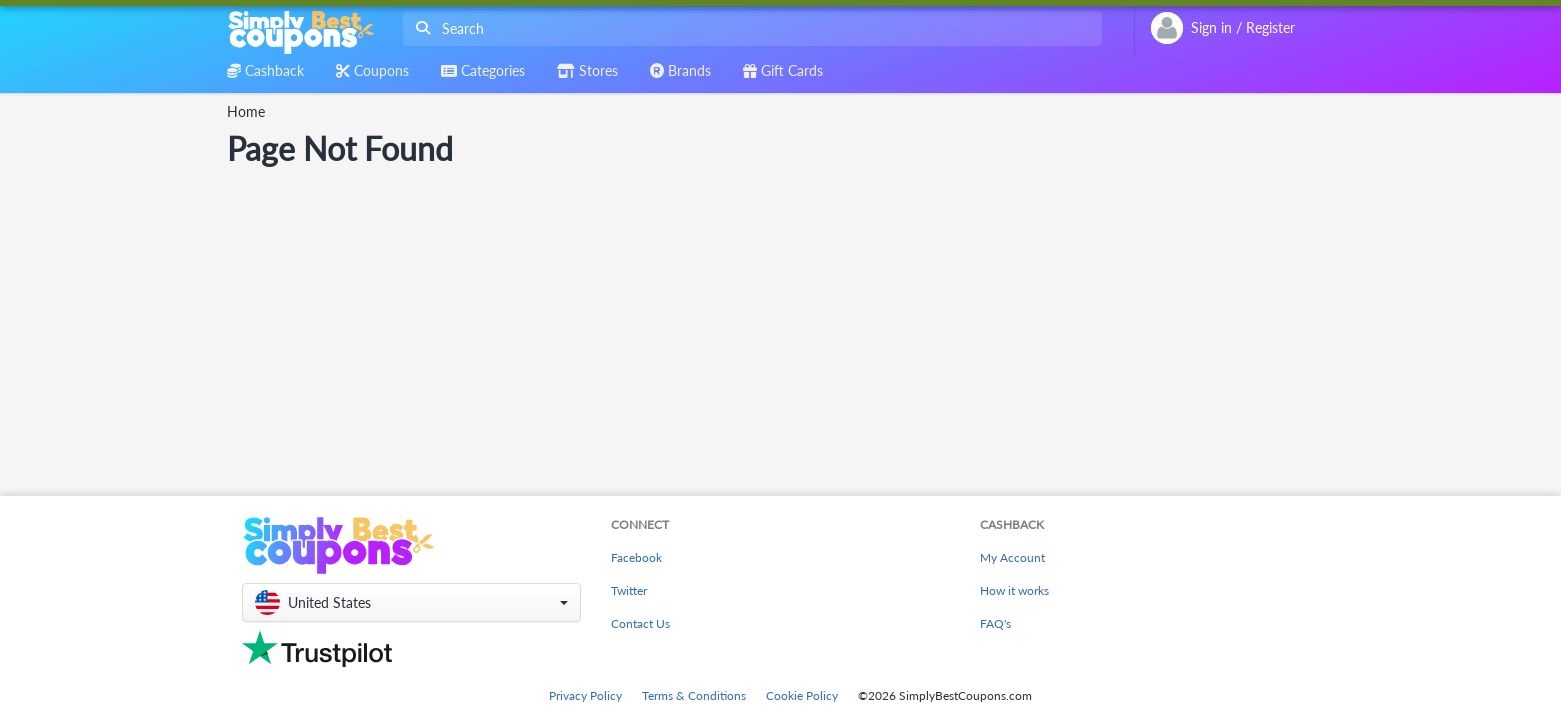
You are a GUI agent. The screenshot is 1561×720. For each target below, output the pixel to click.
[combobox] (748, 28)
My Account (1012, 557)
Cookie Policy (802, 695)
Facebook (636, 557)
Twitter (629, 590)
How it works (1014, 590)
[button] (411, 602)
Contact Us (640, 623)
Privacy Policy (585, 695)
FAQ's (995, 623)
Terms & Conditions (694, 695)
